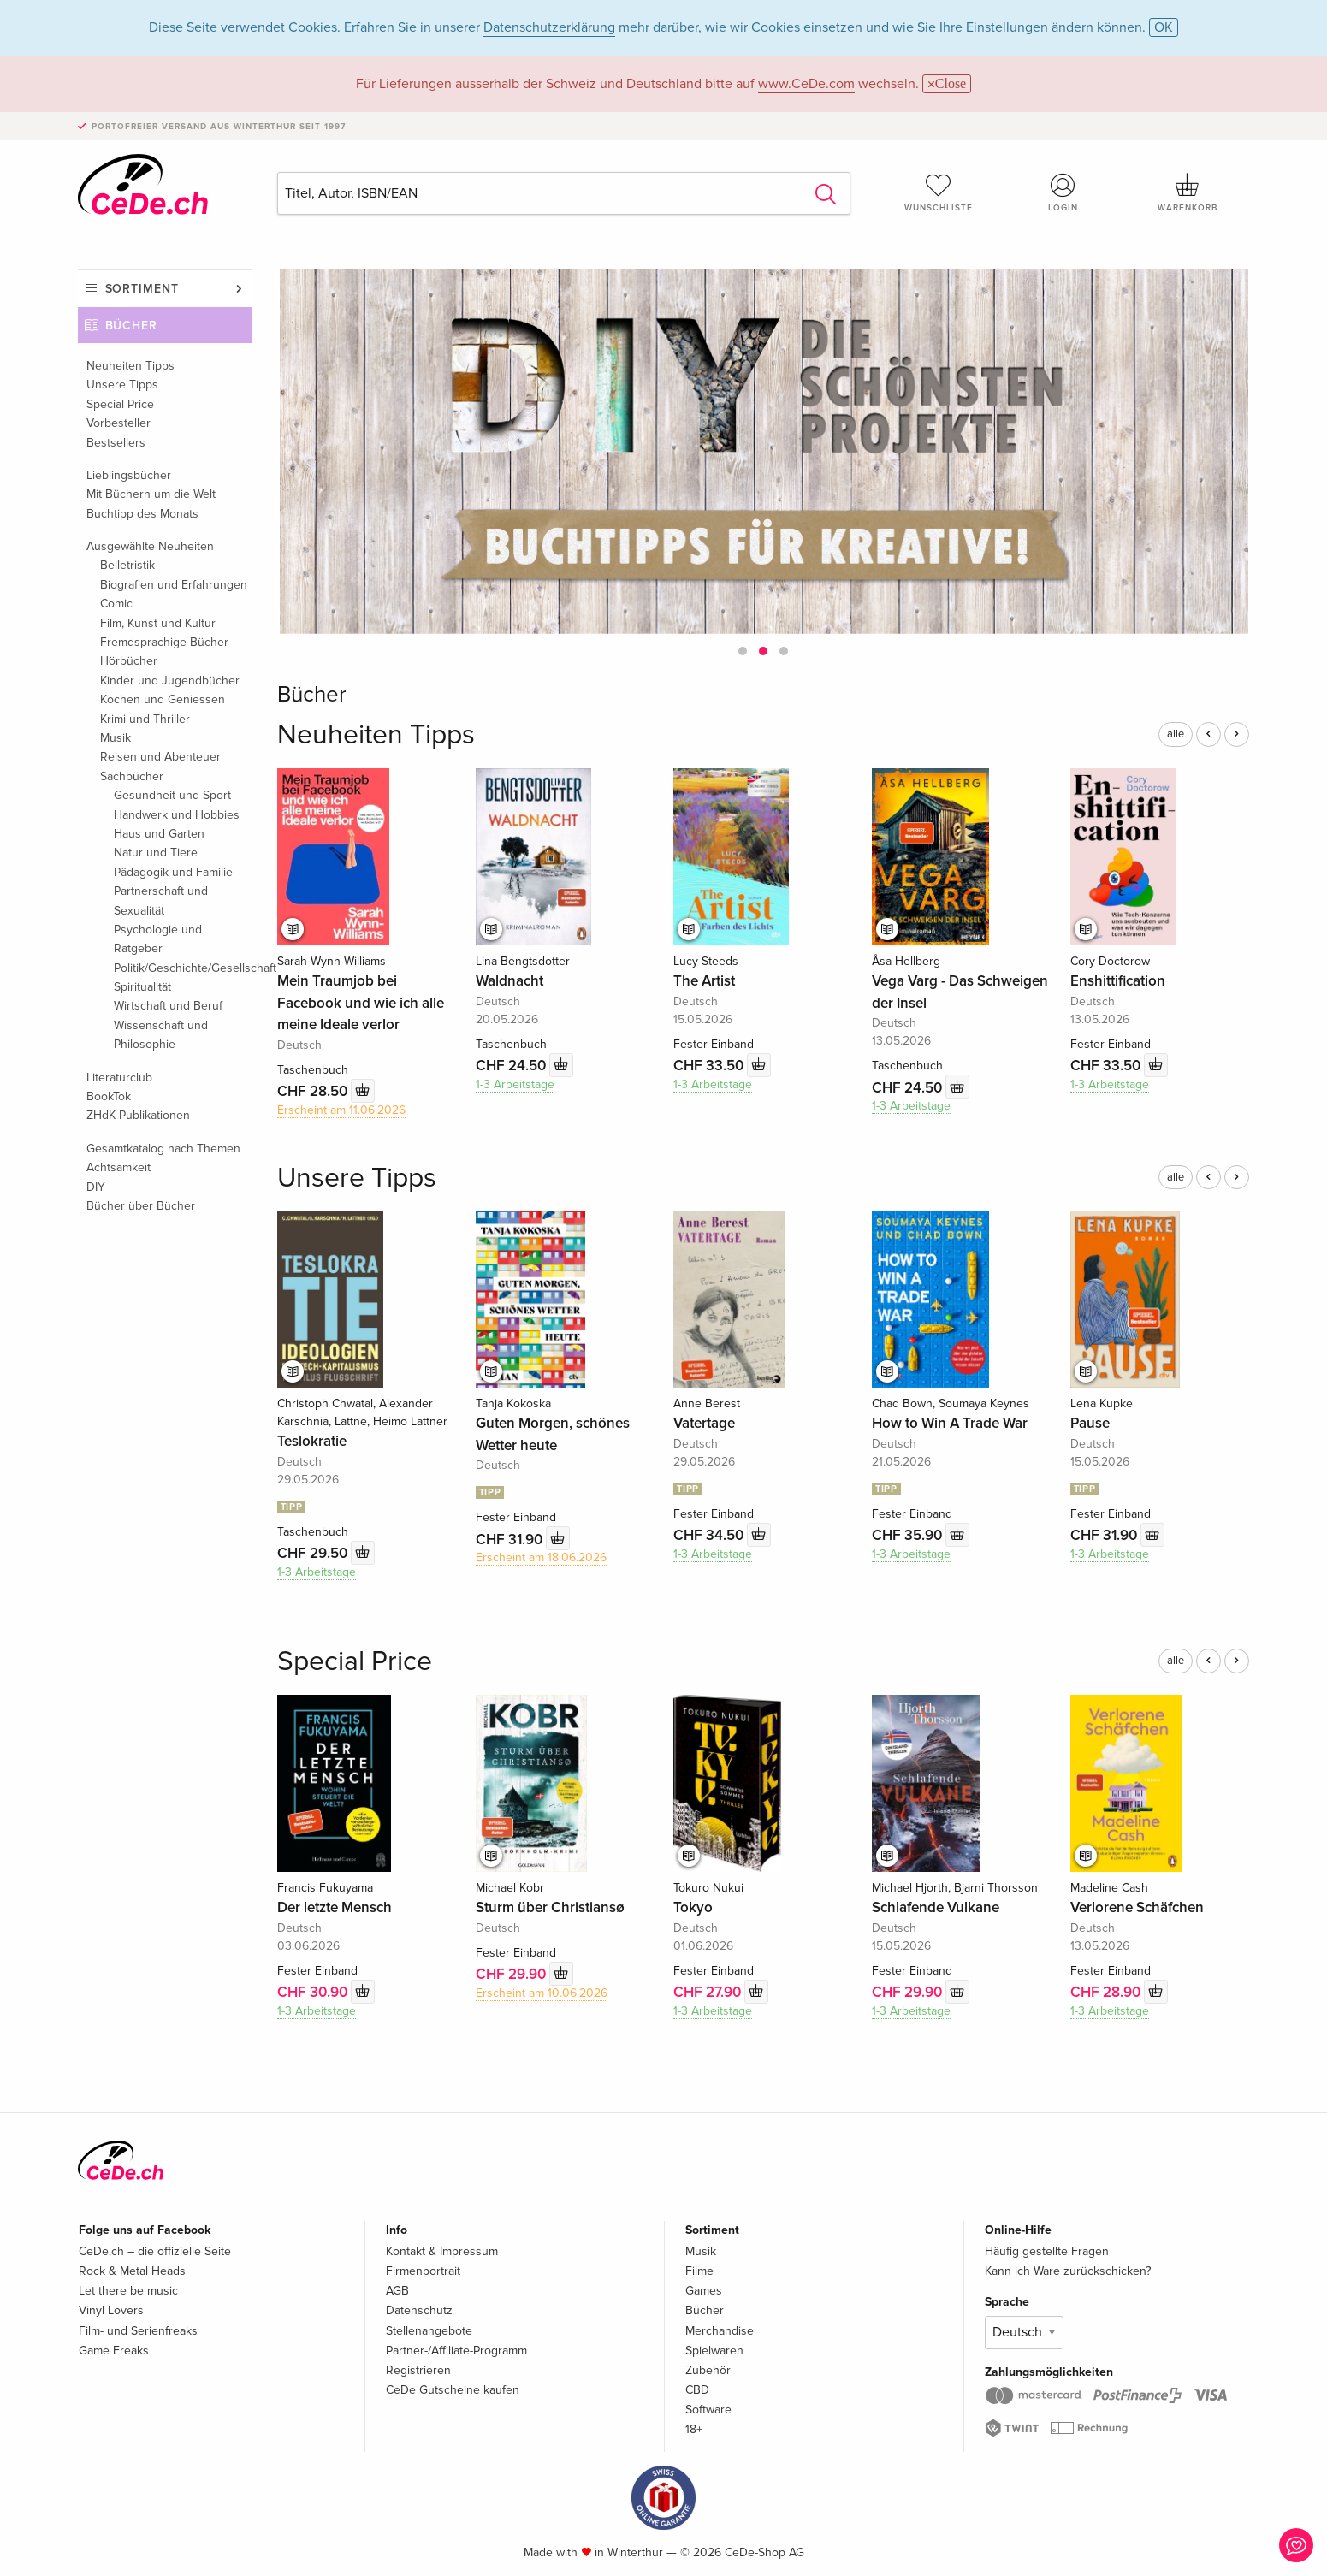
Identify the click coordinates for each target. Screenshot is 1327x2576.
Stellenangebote (429, 2331)
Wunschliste (938, 192)
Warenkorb (1187, 192)
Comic (116, 603)
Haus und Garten (159, 833)
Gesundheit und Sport (172, 795)
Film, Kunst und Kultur (158, 623)
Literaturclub (119, 1077)
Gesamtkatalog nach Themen (163, 1148)
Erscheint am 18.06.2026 (541, 1557)
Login (1062, 192)
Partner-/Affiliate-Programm (456, 2350)
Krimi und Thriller (145, 719)
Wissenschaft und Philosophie (161, 1034)
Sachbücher (131, 776)
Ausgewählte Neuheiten (150, 546)
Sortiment (142, 288)
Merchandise (719, 2331)
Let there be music (128, 2290)
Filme (699, 2271)
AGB (397, 2290)
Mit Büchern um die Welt (151, 494)
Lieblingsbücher (128, 475)
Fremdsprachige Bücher (164, 642)
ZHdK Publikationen (138, 1115)
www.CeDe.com (806, 83)
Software (708, 2409)
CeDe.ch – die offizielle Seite (155, 2251)
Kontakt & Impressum (442, 2251)
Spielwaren (714, 2350)
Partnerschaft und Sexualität (161, 900)
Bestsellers (115, 442)
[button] (742, 651)
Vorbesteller (118, 423)
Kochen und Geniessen (162, 699)
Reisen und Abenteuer (160, 756)
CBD (697, 2390)
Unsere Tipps (122, 384)
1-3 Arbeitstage (515, 1084)
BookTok (108, 1096)
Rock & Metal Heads (132, 2271)
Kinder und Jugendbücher (170, 680)
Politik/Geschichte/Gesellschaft (183, 968)
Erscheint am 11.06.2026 (341, 1110)
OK (1163, 27)
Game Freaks (114, 2350)
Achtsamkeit (118, 1167)
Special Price (120, 404)
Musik (115, 738)
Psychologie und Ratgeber (158, 939)
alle (1175, 734)
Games (703, 2290)
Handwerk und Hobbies (177, 815)
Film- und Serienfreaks (138, 2331)
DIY (95, 1187)
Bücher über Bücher (140, 1206)
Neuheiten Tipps (130, 365)
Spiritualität (142, 987)
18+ (693, 2429)
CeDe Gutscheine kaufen (452, 2390)
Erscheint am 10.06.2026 (541, 1993)
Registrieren (418, 2370)
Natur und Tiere (156, 852)
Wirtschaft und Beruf (168, 1005)
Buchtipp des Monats (142, 513)
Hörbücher (128, 661)
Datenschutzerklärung (549, 27)
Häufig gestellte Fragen (1047, 2251)
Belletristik (127, 565)
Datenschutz (419, 2310)
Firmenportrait (423, 2271)
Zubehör (708, 2370)
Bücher (131, 325)
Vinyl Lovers (111, 2310)
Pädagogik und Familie (173, 872)
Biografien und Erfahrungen (173, 584)
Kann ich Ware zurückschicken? (1068, 2271)
